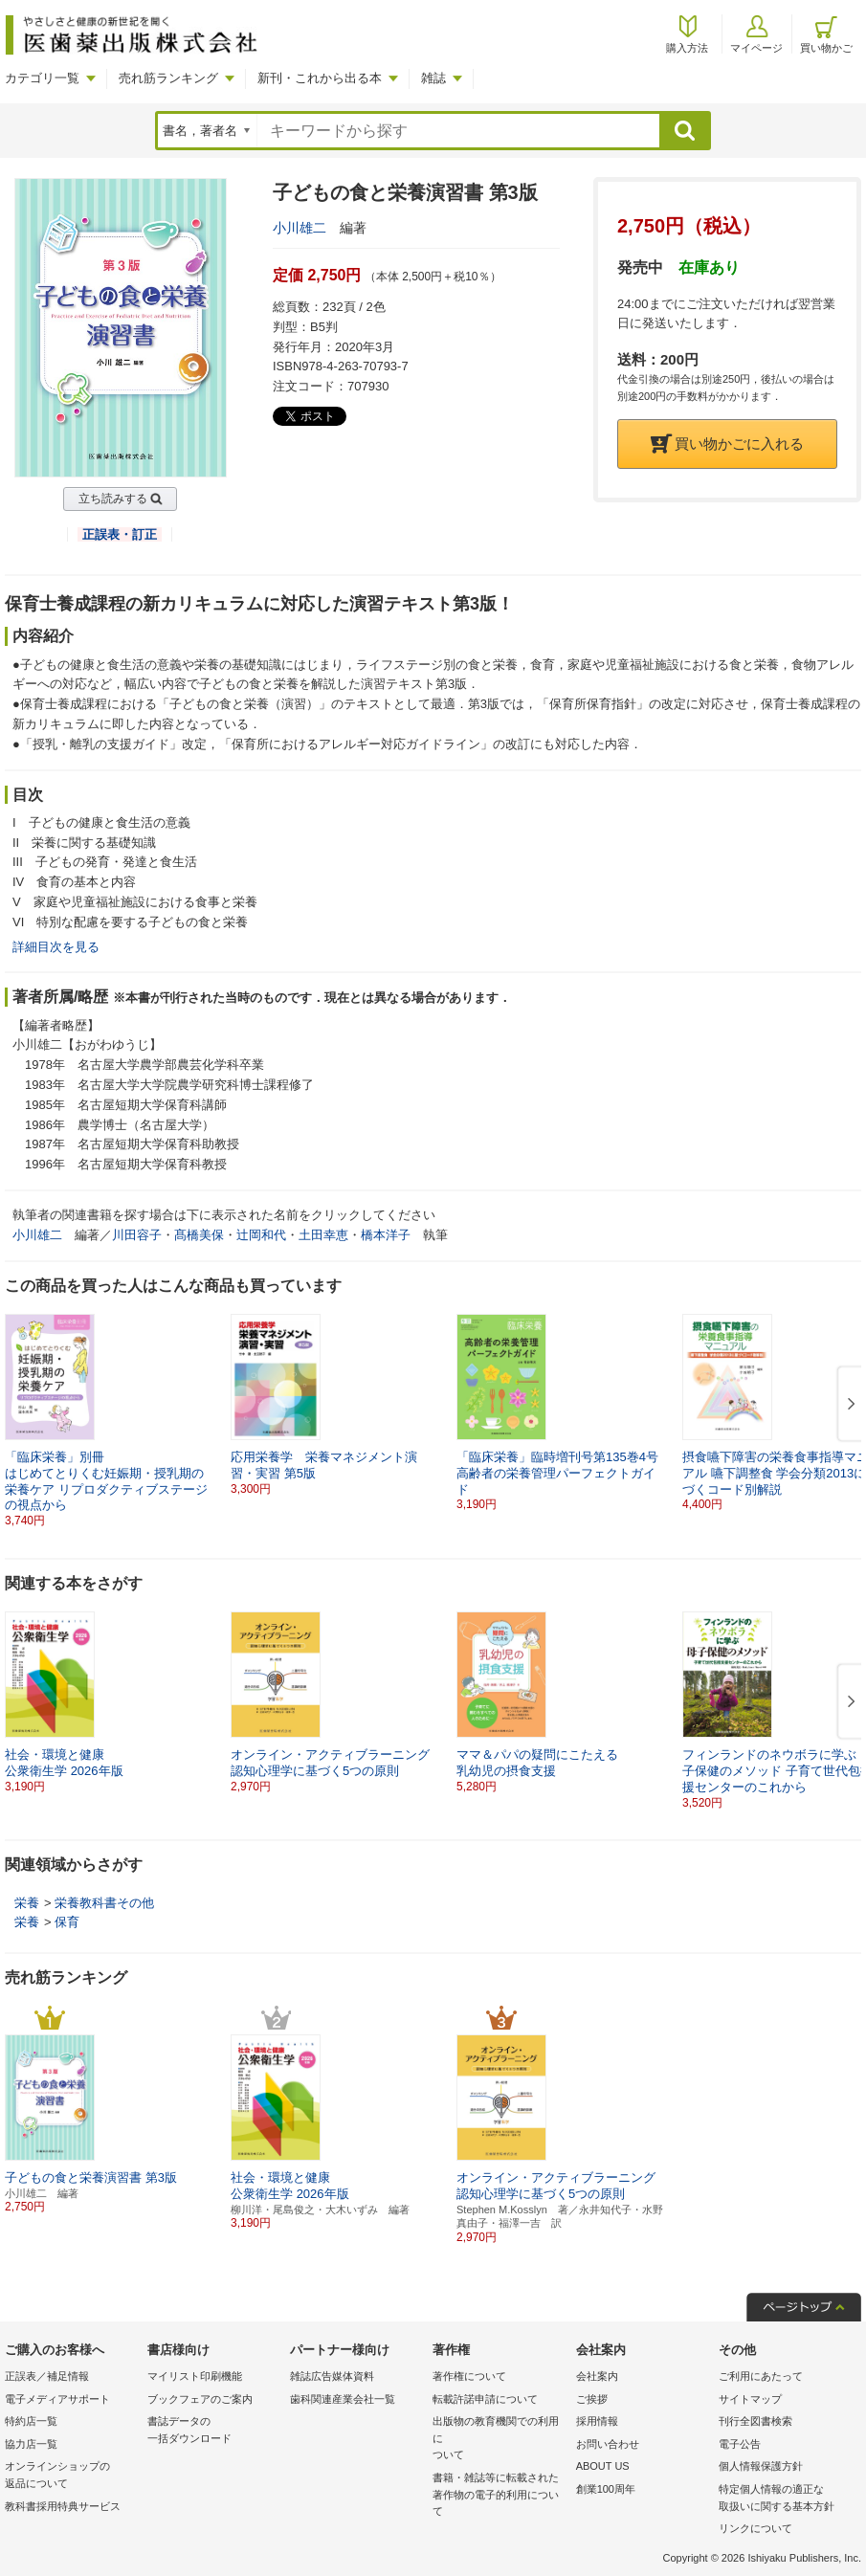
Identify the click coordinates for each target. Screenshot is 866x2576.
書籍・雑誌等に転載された (499, 2496)
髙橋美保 (199, 1235)
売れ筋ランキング (168, 78)
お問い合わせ (607, 2444)
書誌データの (213, 2431)
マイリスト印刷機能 (194, 2376)
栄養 (26, 1903)
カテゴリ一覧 (42, 78)
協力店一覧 (31, 2444)
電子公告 (740, 2444)
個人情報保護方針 (761, 2466)
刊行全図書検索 (755, 2421)
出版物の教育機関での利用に (499, 2439)
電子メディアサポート (57, 2399)
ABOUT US (603, 2466)
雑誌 (433, 78)
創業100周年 (605, 2489)
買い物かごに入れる (727, 443)
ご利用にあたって (761, 2376)
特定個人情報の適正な (785, 2499)
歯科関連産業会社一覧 (342, 2399)
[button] (847, 1405)
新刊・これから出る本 (319, 78)
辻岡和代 (261, 1235)
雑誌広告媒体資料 (332, 2376)
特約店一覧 (31, 2421)
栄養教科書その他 (104, 1903)
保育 (67, 1922)
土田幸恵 (323, 1235)
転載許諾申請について (485, 2399)
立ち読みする (112, 498)
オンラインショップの (71, 2476)
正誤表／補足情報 (47, 2376)
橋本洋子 (386, 1235)
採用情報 (597, 2421)
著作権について (469, 2376)
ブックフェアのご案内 (200, 2399)
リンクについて (755, 2528)
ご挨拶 (592, 2399)
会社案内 (597, 2376)
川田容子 (137, 1235)
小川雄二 (299, 227)
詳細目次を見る (56, 947)
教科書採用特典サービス (63, 2506)
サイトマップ (750, 2399)
